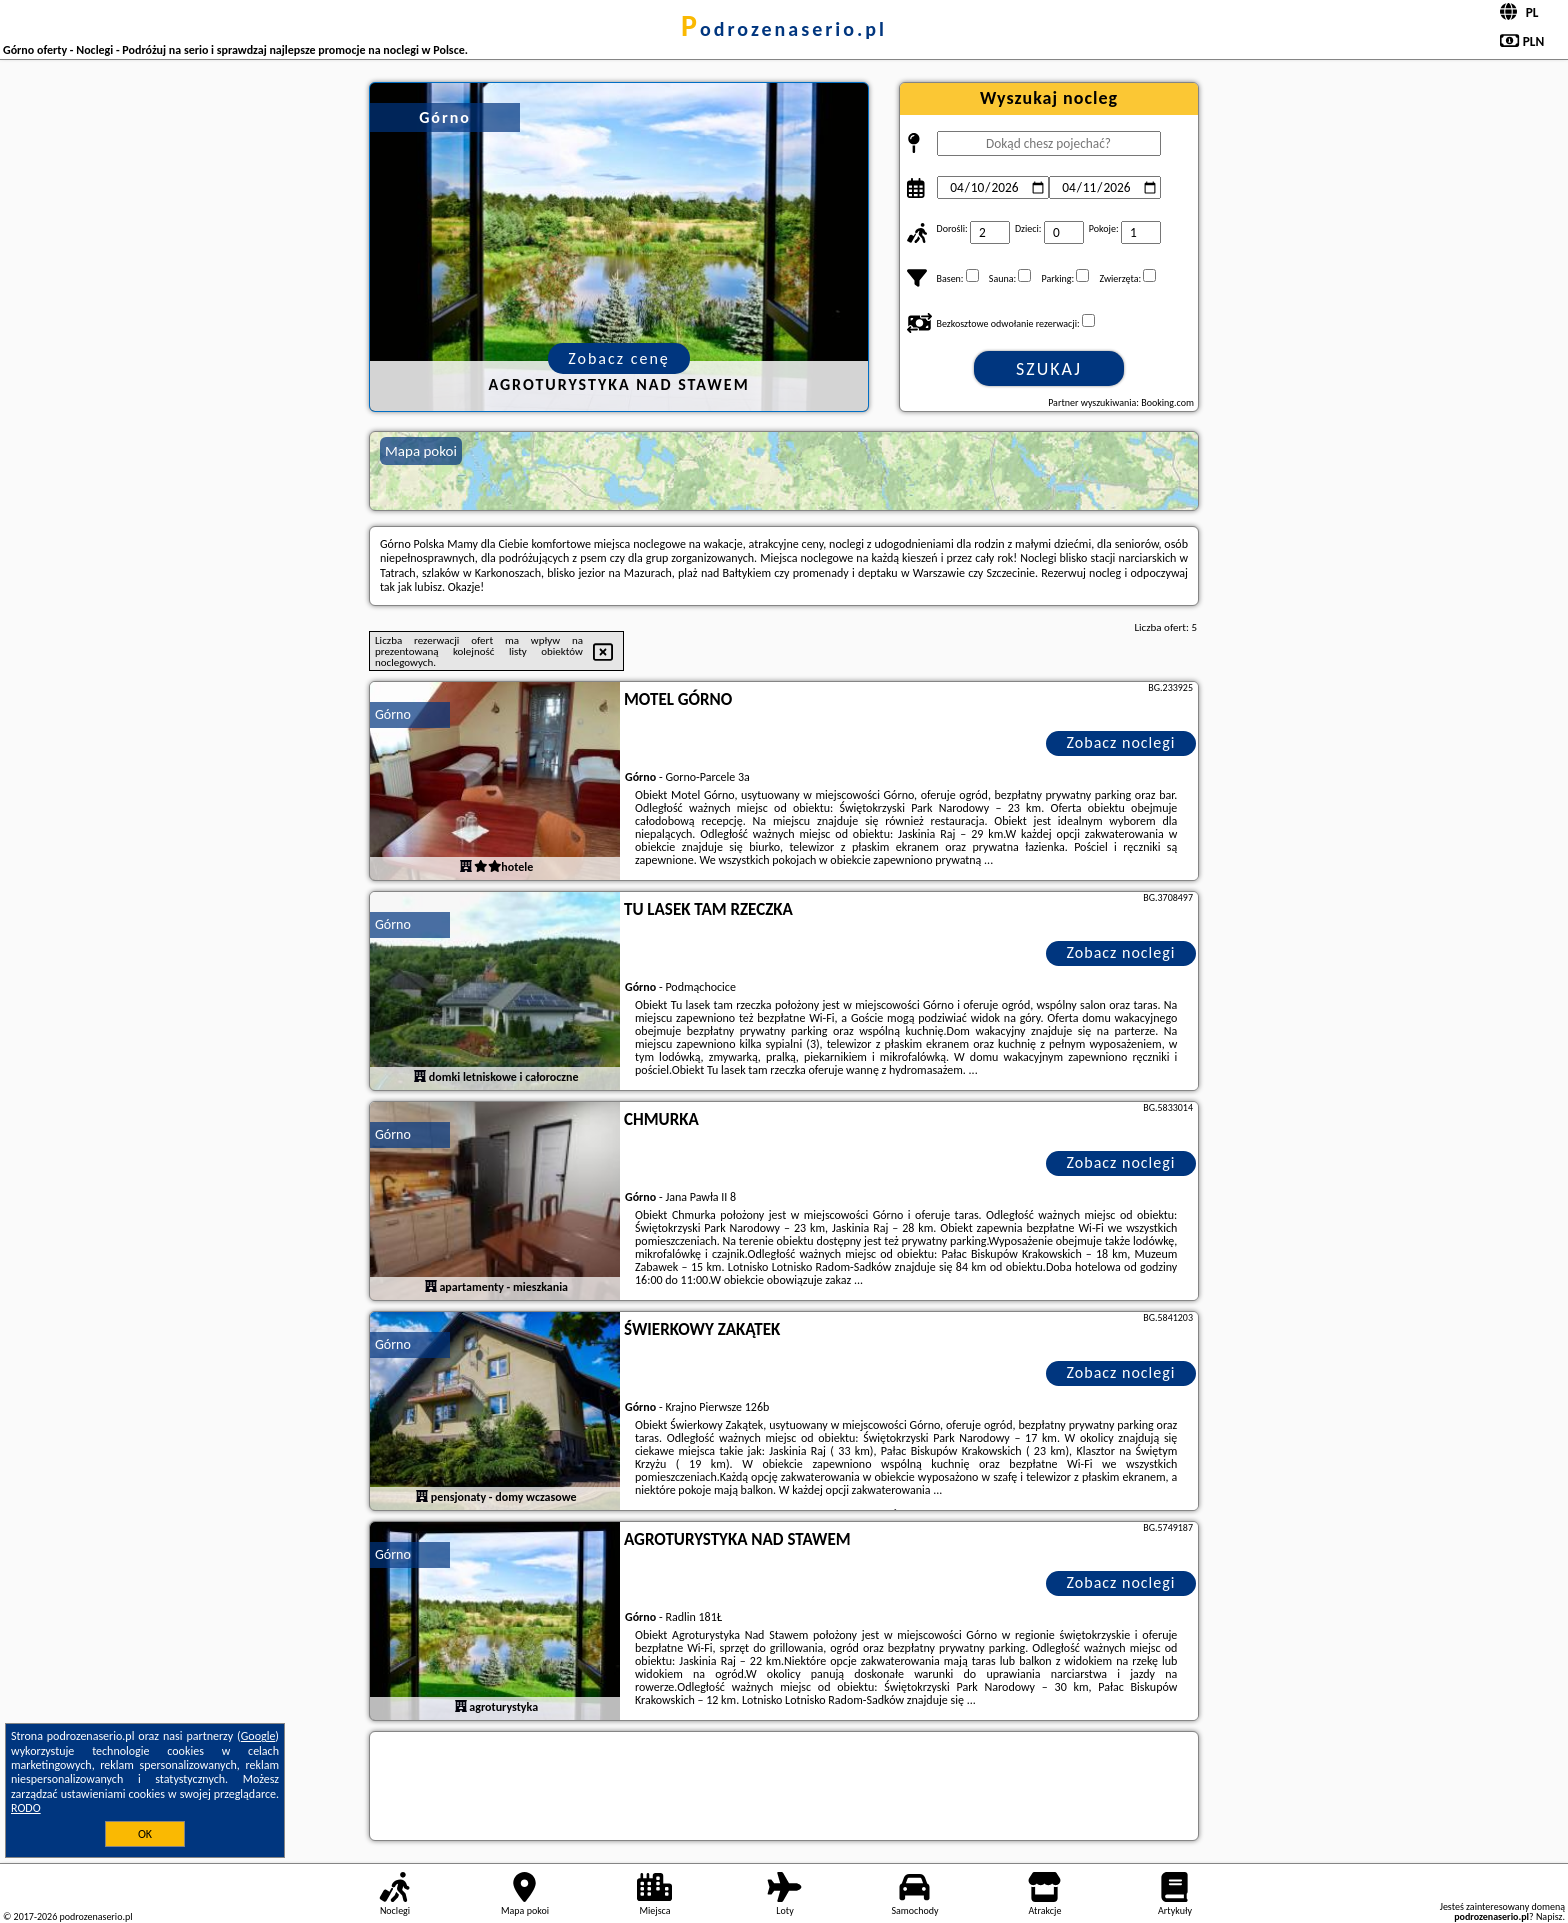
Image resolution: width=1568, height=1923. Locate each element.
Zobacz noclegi (1121, 742)
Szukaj (1049, 369)
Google (258, 1736)
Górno (393, 714)
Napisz (1549, 1916)
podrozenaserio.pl (784, 29)
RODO (26, 1808)
